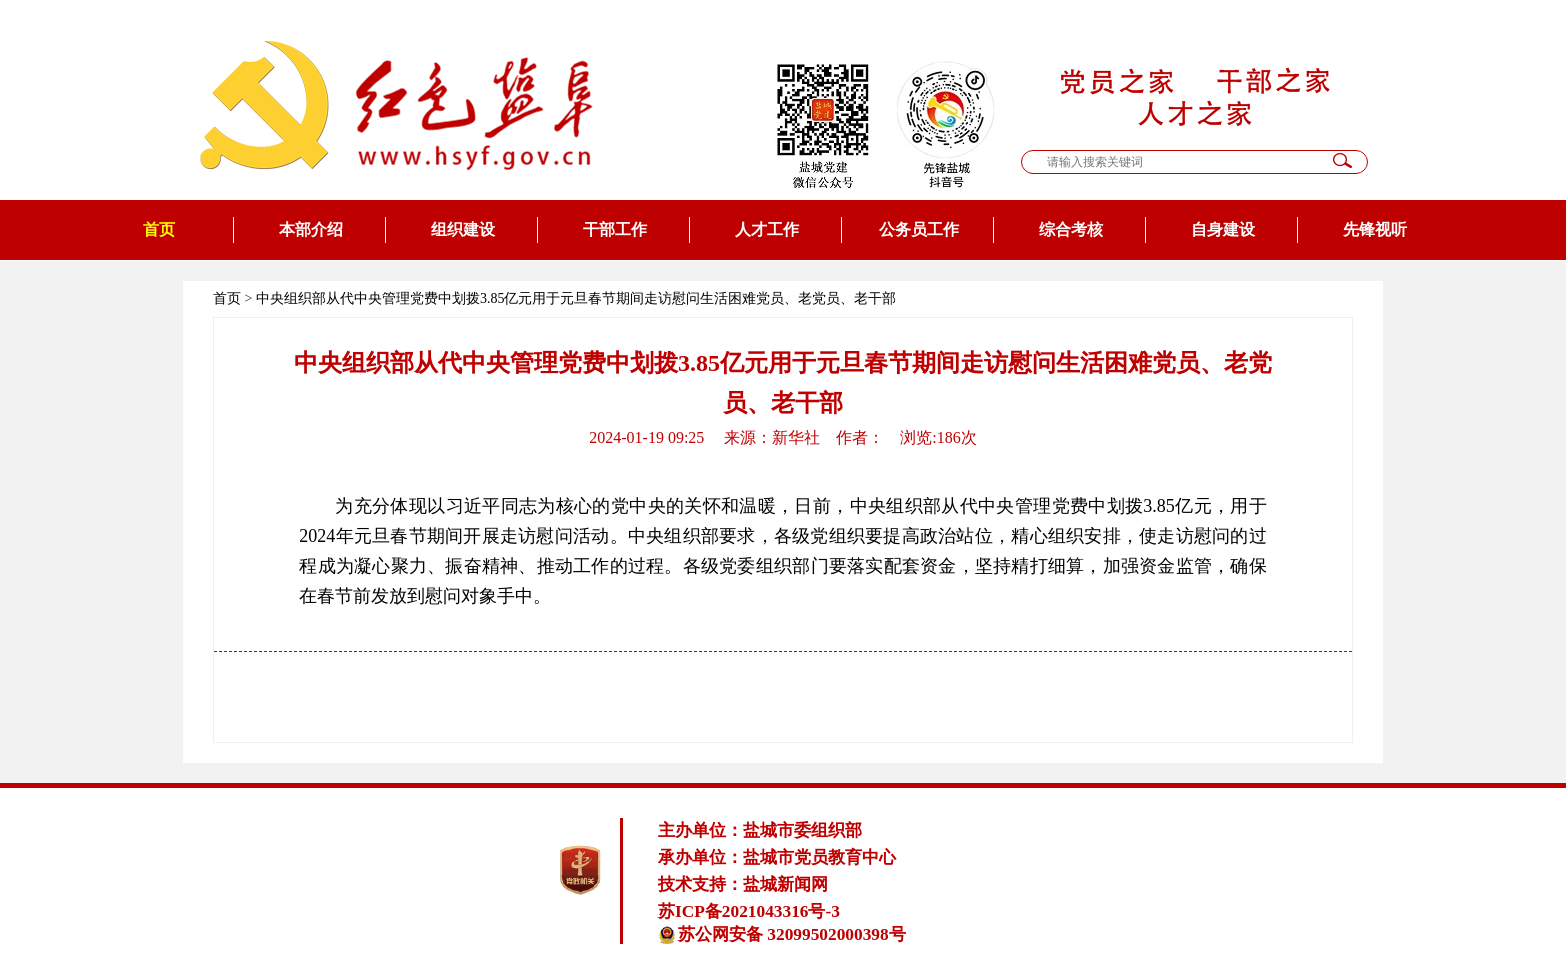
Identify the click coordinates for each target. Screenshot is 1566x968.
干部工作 (615, 229)
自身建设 (1223, 229)
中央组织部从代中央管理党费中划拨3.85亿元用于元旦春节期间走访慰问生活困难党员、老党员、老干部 (576, 298)
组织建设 (463, 229)
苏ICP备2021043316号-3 (749, 911)
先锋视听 (1375, 229)
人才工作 (767, 229)
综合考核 (1071, 229)
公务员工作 (919, 229)
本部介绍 (311, 229)
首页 (159, 229)
